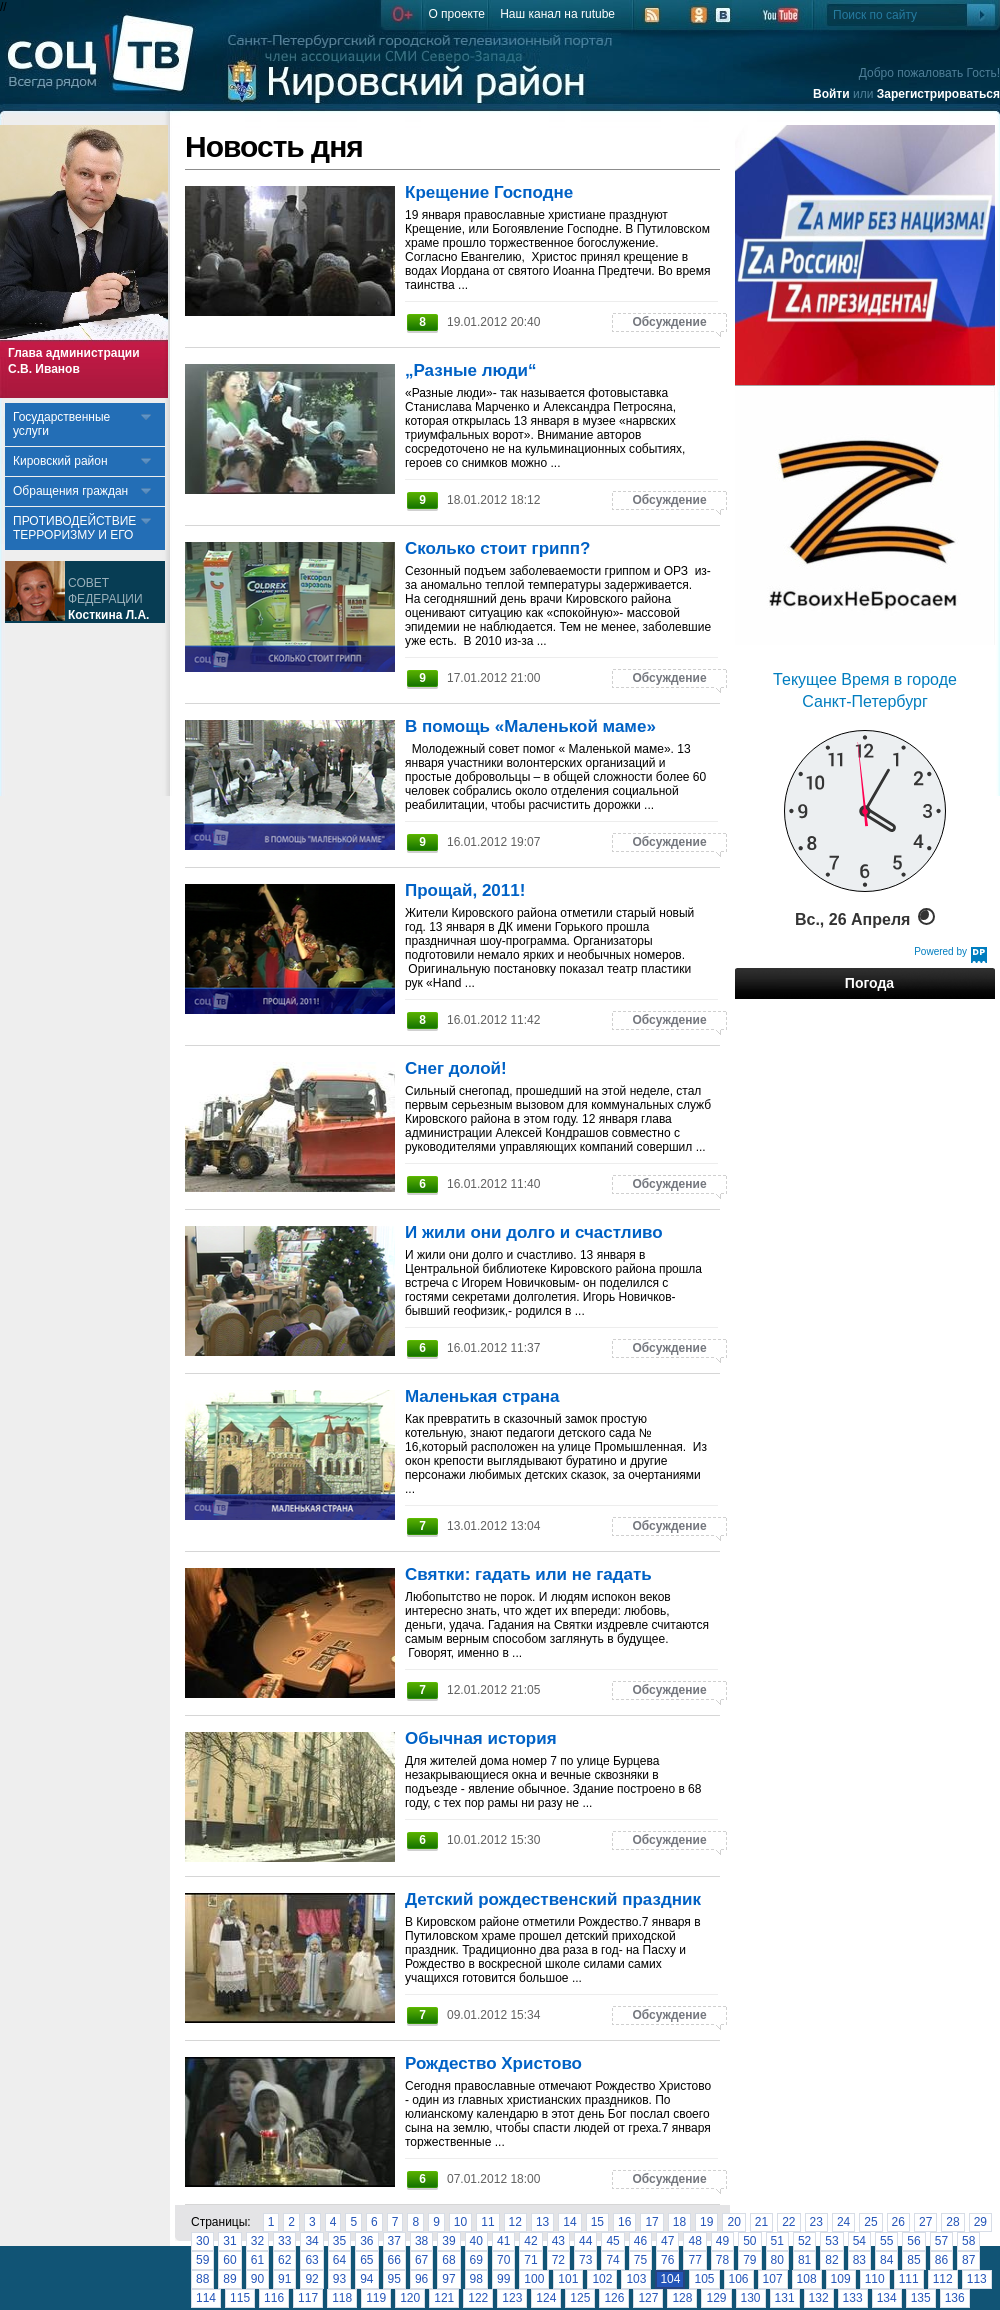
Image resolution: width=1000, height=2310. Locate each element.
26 (898, 2222)
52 (804, 2241)
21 (761, 2222)
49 (722, 2241)
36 (366, 2241)
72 (558, 2260)
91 (284, 2279)
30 (202, 2241)
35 (339, 2241)
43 (558, 2241)
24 (843, 2222)
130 (751, 2298)
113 (977, 2279)
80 (777, 2260)
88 (202, 2279)
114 (206, 2298)
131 (785, 2298)
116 (274, 2298)
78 (722, 2260)
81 (804, 2260)
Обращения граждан (70, 491)
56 (913, 2241)
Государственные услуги (61, 424)
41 (503, 2241)
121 (444, 2298)
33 (284, 2241)
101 (568, 2279)
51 (777, 2241)
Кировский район (60, 461)
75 (640, 2260)
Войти (831, 94)
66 (394, 2260)
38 (421, 2241)
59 (202, 2260)
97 (448, 2279)
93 (339, 2279)
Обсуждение (669, 322)
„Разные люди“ (471, 370)
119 (376, 2298)
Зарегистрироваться (938, 94)
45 (612, 2241)
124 (546, 2298)
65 (366, 2260)
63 (311, 2260)
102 (602, 2279)
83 (859, 2260)
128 (682, 2298)
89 (229, 2279)
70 (503, 2260)
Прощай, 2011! (465, 890)
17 (651, 2222)
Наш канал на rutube (557, 14)
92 (311, 2279)
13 (542, 2222)
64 (339, 2260)
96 (421, 2279)
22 (788, 2222)
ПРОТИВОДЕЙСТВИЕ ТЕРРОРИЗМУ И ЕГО (74, 528)
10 (460, 2222)
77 (694, 2260)
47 (667, 2241)
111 (909, 2279)
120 (410, 2298)
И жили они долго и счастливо (534, 1232)
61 (257, 2260)
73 (585, 2260)
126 (614, 2298)
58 (968, 2241)
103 (636, 2279)
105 (704, 2279)
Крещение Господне (489, 192)
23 (816, 2222)
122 (478, 2298)
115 (240, 2298)
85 (913, 2260)
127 (648, 2298)
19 (706, 2222)
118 (342, 2298)
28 (952, 2222)
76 (667, 2260)
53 (831, 2241)
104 (670, 2279)
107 (773, 2279)
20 (733, 2222)
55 (886, 2241)
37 (394, 2241)
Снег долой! (456, 1068)
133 (853, 2298)
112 (943, 2279)
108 (807, 2279)
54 (859, 2241)
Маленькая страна (482, 1396)
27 (925, 2222)
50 (749, 2241)
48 (694, 2241)
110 (875, 2279)
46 (640, 2241)
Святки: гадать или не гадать (528, 1574)
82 (831, 2260)
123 (512, 2298)
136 (955, 2298)
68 (448, 2260)
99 (503, 2279)
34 (311, 2241)
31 (229, 2241)
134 (887, 2298)
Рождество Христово (493, 2063)
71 (530, 2260)
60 (229, 2260)
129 (716, 2298)
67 (421, 2260)
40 (476, 2241)
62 (284, 2260)
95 (394, 2279)
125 (580, 2298)
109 (841, 2279)
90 (257, 2279)
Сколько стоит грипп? (497, 548)
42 (530, 2241)
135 (921, 2298)
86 (941, 2260)
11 (487, 2222)
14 (569, 2222)
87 (968, 2260)
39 (448, 2241)
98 (476, 2279)
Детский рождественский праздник (553, 1899)
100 (534, 2279)
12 (515, 2222)
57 (941, 2241)
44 (585, 2241)
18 (679, 2222)
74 (612, 2260)
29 (980, 2222)
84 (886, 2260)
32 (257, 2241)
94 (366, 2279)
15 (597, 2222)
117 (308, 2298)
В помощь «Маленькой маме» (530, 726)
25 (870, 2222)
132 (819, 2298)
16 (624, 2222)
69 (476, 2260)
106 (739, 2279)
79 (749, 2260)
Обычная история (481, 1738)
